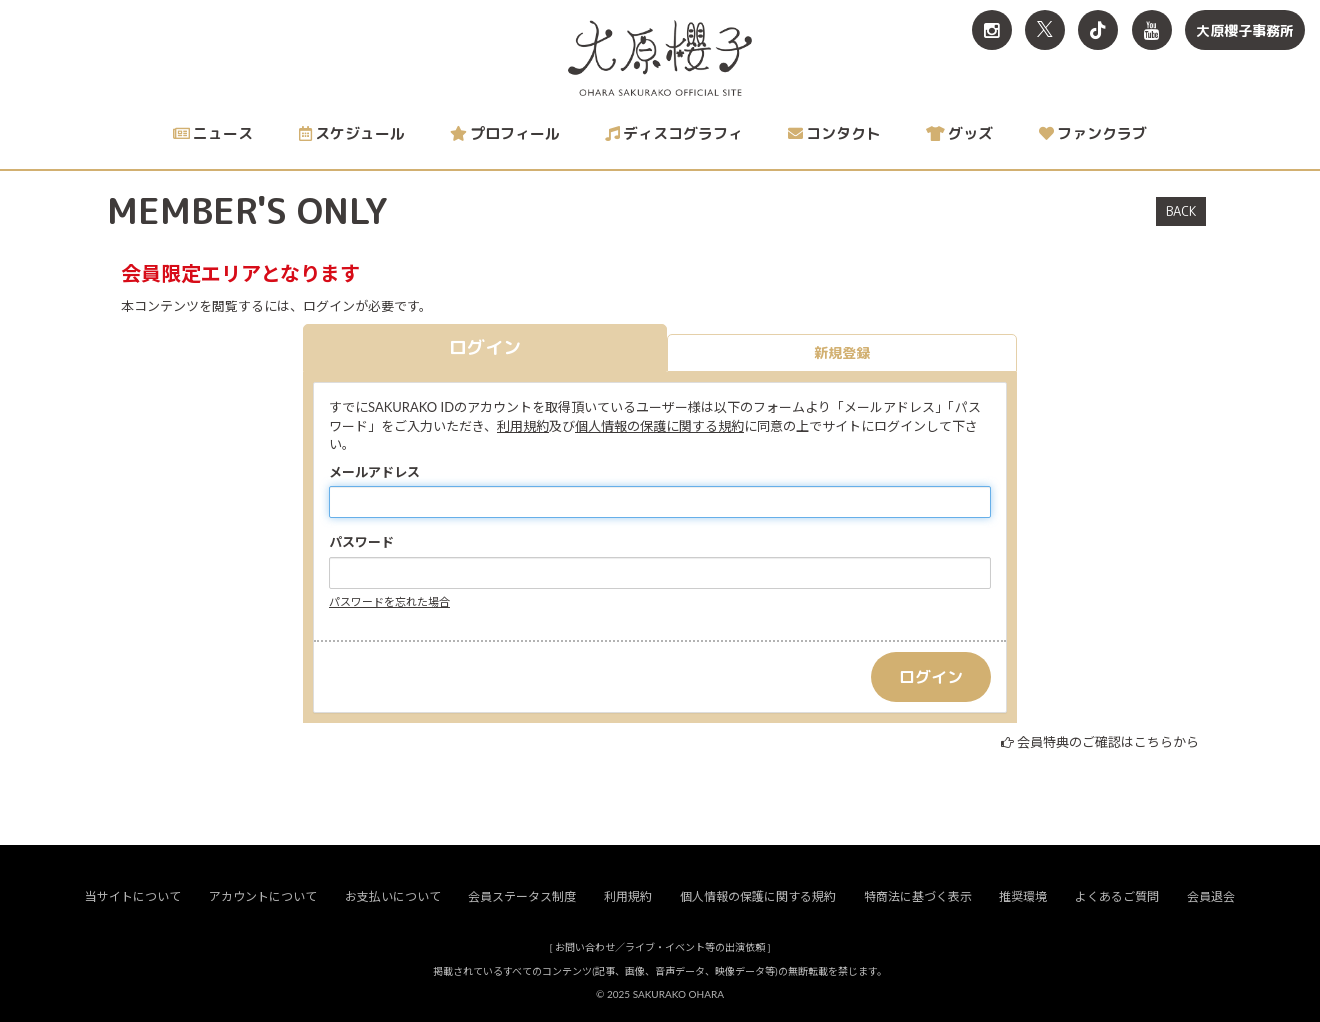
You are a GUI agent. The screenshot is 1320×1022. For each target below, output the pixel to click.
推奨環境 (1023, 896)
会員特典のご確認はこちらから (1108, 742)
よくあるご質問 (1117, 896)
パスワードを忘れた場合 (389, 601)
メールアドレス (374, 472)
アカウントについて (263, 896)
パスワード (361, 542)
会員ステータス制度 (522, 896)
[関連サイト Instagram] (992, 30)
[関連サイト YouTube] (1152, 30)
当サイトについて (133, 896)
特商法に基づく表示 (918, 896)
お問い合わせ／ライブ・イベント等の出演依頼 (660, 947)
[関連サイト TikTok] (1098, 30)
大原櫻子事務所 (1245, 30)
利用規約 (523, 426)
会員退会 (1211, 896)
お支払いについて (393, 896)
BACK (1181, 211)
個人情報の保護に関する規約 (659, 426)
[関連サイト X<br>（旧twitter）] (1045, 30)
